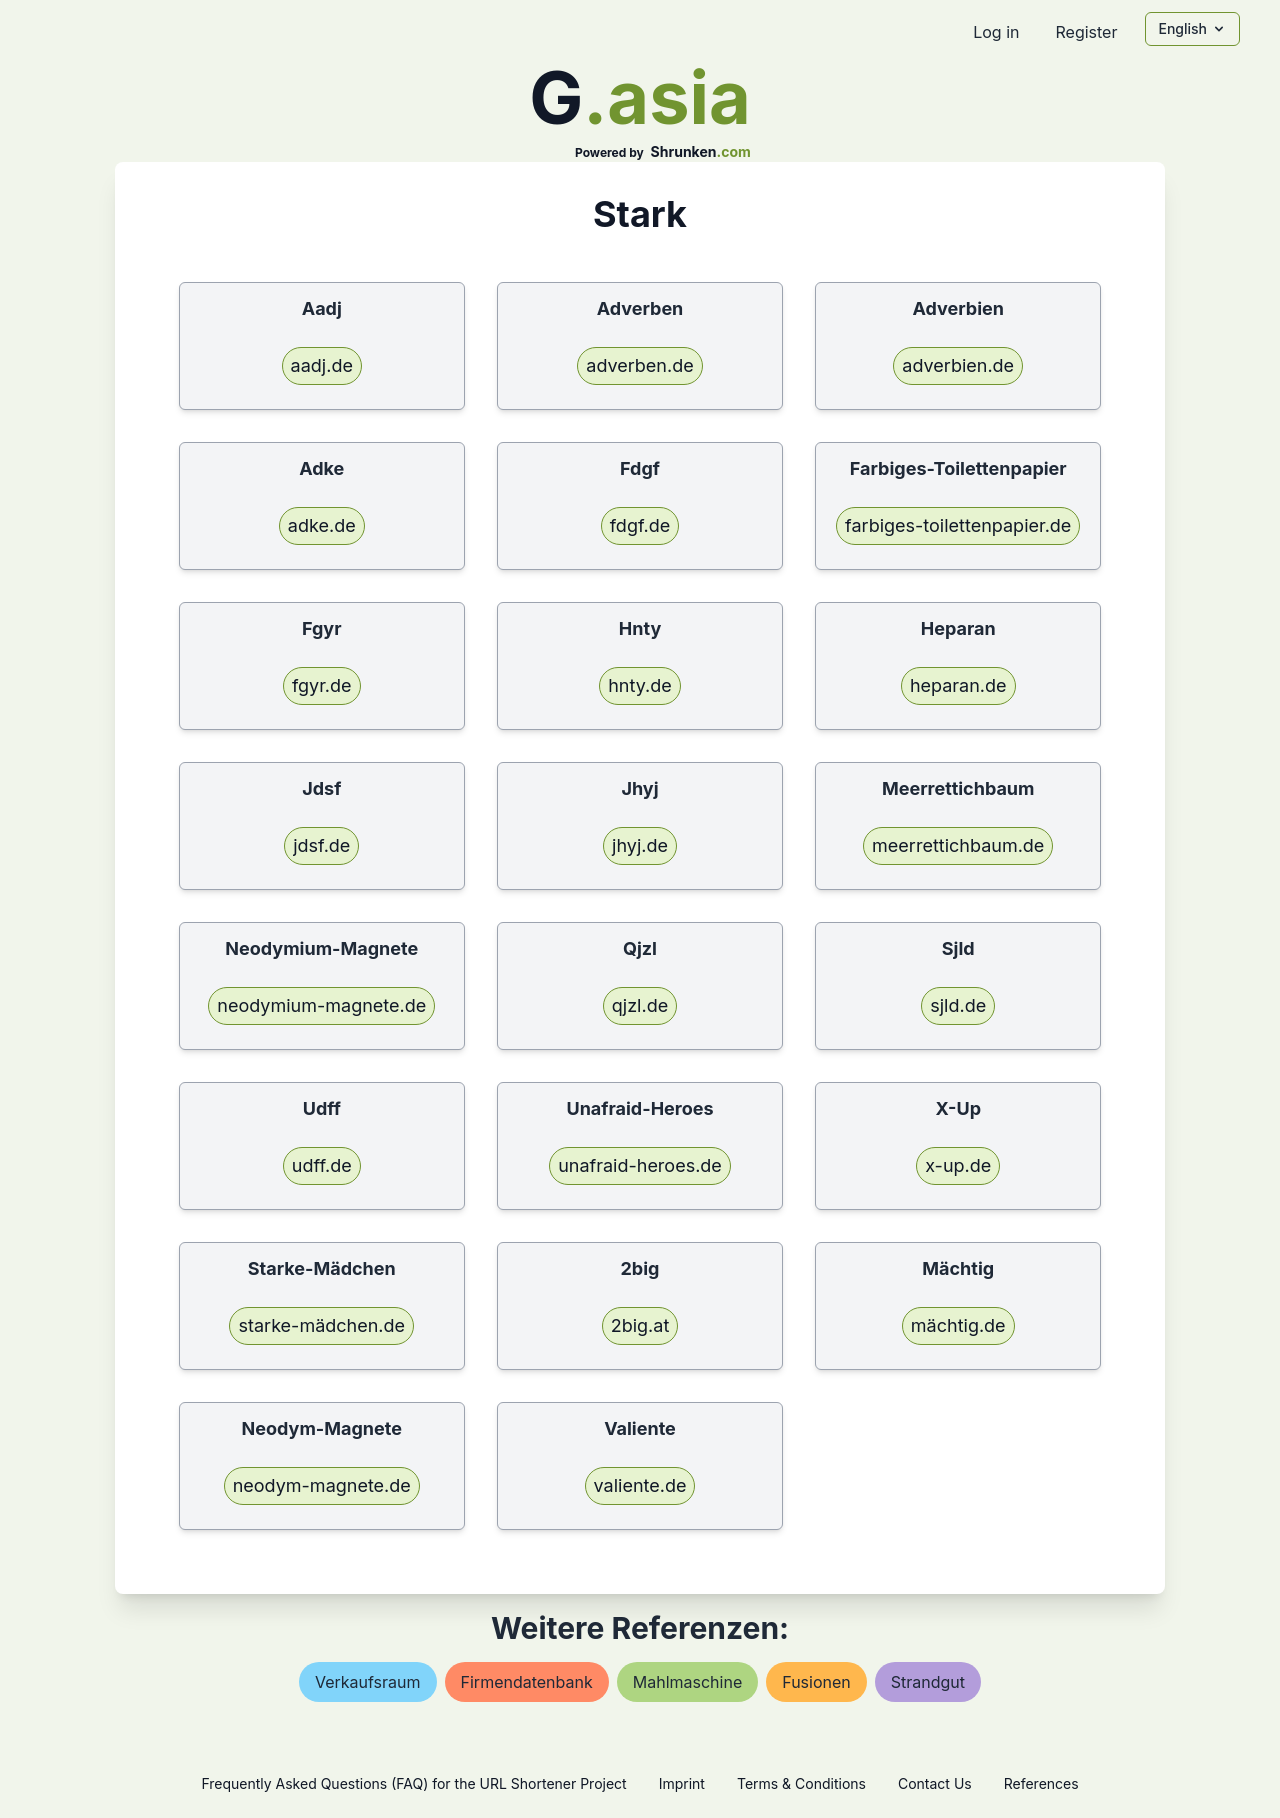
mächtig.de (958, 1325)
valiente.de (640, 1485)
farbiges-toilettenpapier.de (958, 525)
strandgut (928, 1682)
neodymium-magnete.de (321, 1005)
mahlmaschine (687, 1682)
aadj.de (322, 365)
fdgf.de (640, 525)
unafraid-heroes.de (640, 1165)
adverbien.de (958, 365)
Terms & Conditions (801, 1783)
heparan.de (958, 685)
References (1041, 1783)
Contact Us (935, 1783)
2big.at (640, 1325)
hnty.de (640, 685)
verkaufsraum (368, 1682)
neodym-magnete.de (322, 1485)
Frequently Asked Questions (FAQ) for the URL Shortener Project (413, 1783)
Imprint (682, 1783)
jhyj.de (640, 845)
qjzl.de (640, 1005)
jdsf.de (321, 845)
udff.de (322, 1165)
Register (1086, 32)
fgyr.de (322, 685)
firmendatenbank (527, 1682)
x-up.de (958, 1165)
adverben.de (639, 365)
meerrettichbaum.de (958, 845)
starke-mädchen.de (321, 1325)
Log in (996, 32)
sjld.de (958, 1005)
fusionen (816, 1682)
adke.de (322, 525)
